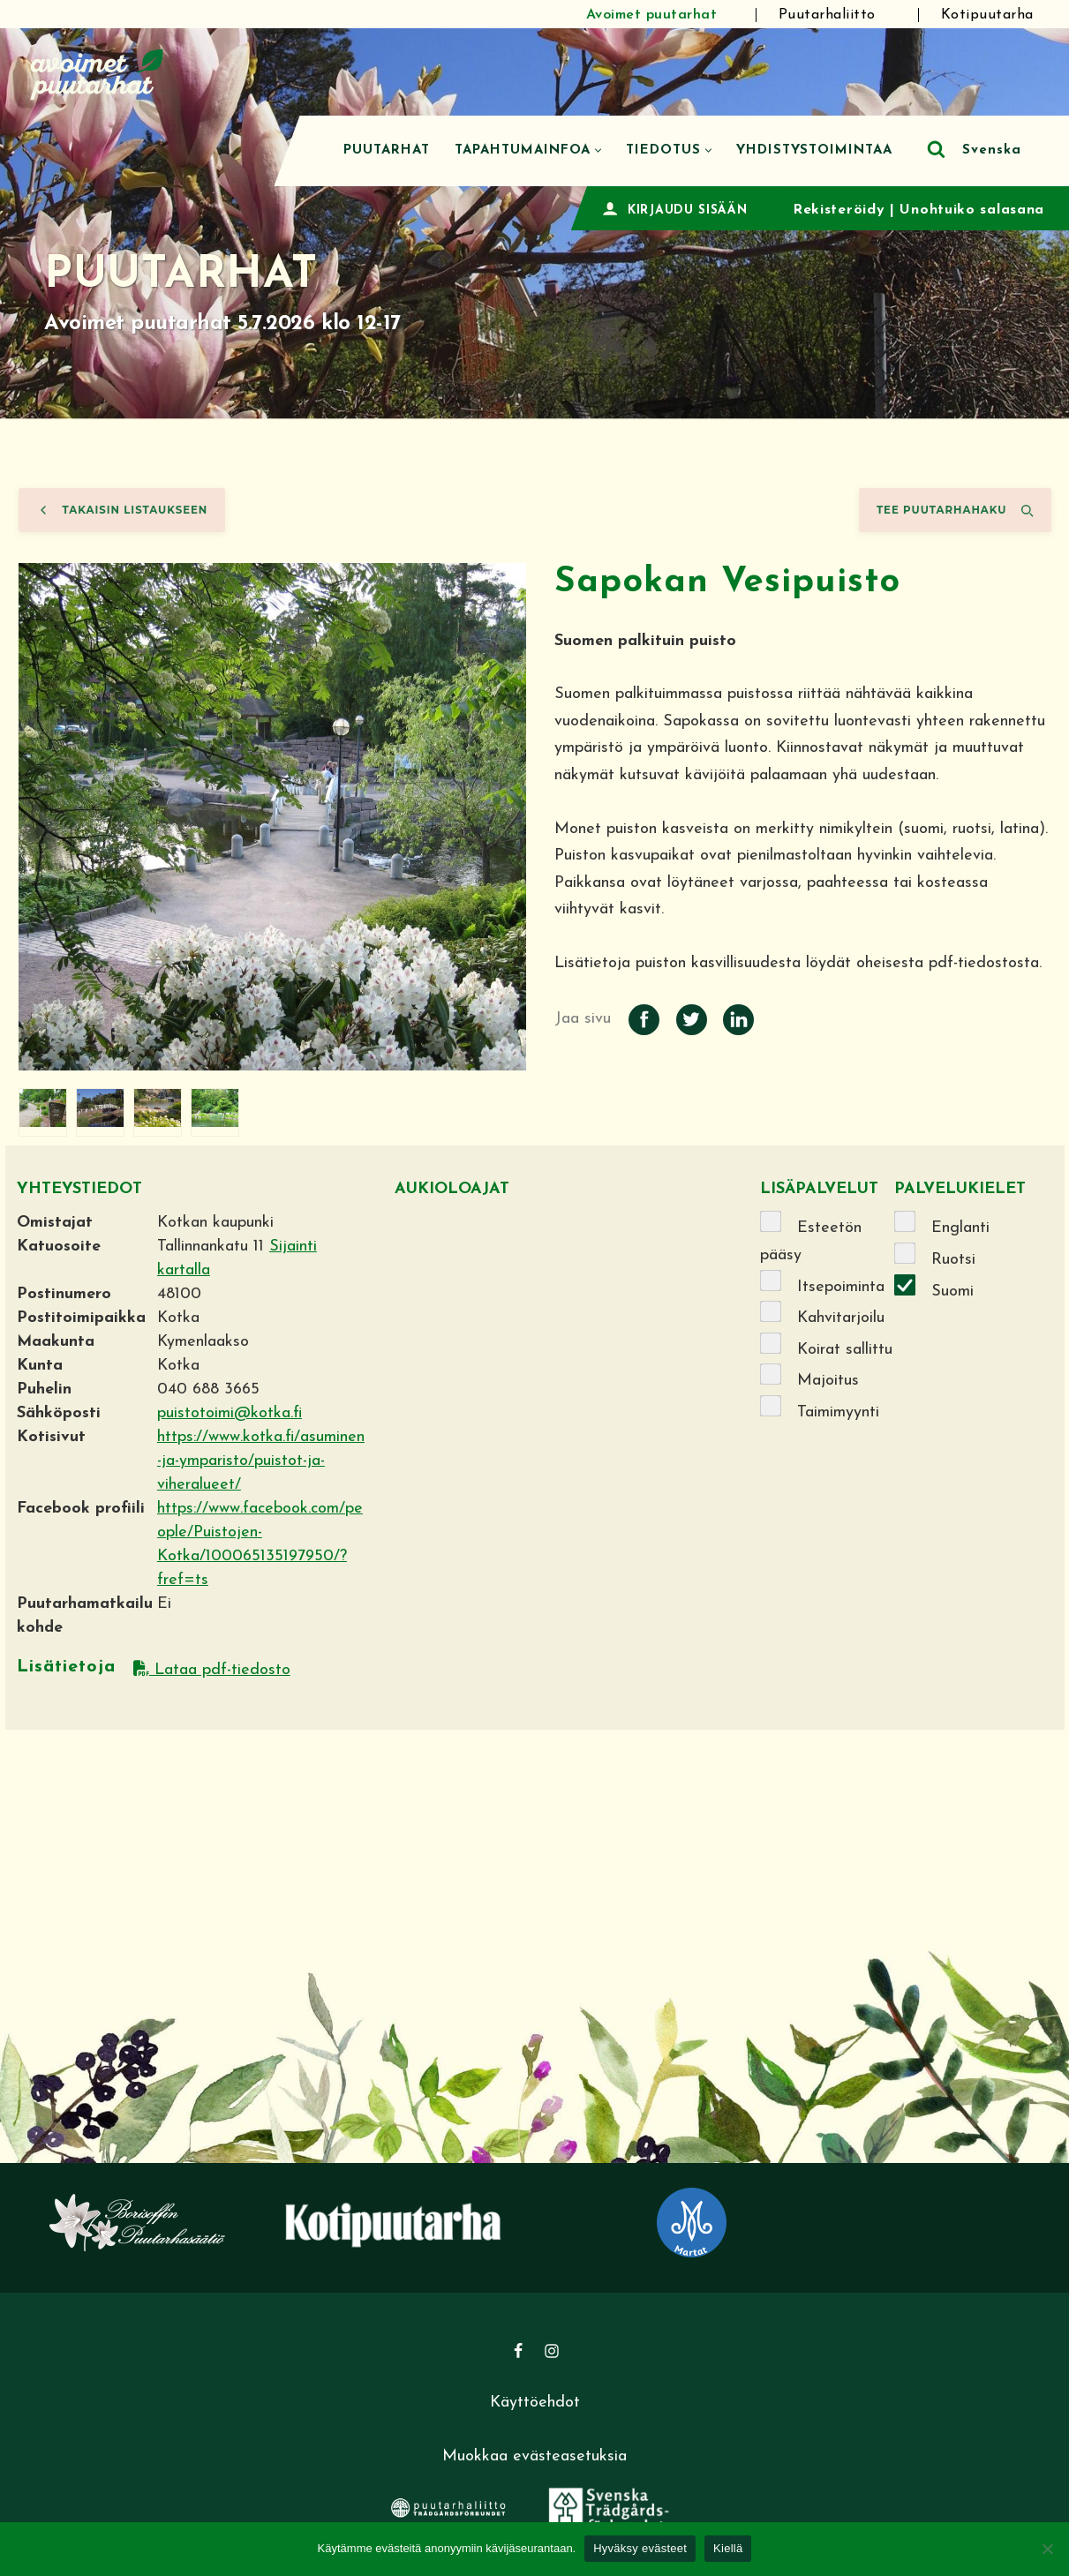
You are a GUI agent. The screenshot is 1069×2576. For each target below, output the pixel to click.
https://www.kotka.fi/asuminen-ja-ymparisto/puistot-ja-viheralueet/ (261, 1461)
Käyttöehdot (535, 2402)
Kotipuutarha (987, 15)
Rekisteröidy (839, 210)
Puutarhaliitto (827, 15)
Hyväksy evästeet (640, 2548)
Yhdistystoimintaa (814, 150)
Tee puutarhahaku (955, 510)
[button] (598, 150)
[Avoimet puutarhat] (97, 72)
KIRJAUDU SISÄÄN (688, 210)
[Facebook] (518, 2351)
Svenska (991, 150)
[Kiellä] (1047, 2548)
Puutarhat (386, 150)
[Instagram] (551, 2351)
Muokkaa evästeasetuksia (534, 2456)
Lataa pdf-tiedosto (211, 1670)
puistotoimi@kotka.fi (229, 1413)
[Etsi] (936, 148)
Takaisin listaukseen (122, 510)
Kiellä (727, 2548)
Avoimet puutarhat (652, 15)
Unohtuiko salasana (972, 210)
